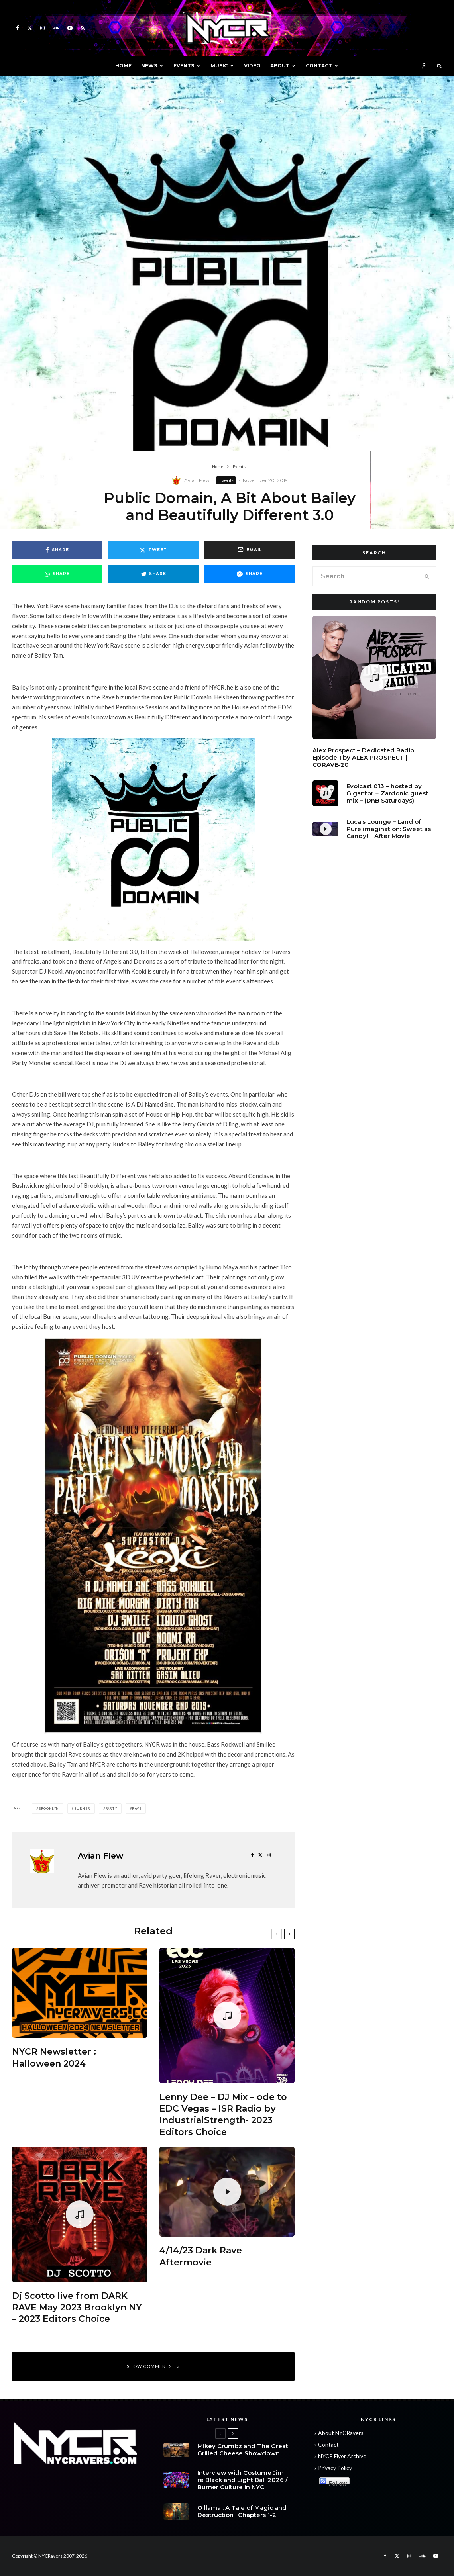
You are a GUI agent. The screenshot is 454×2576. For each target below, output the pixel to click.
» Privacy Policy (333, 2467)
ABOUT (279, 66)
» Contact (326, 2444)
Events (226, 480)
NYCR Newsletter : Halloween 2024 (54, 2057)
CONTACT (319, 66)
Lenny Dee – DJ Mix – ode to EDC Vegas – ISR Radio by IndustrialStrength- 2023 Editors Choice (223, 2114)
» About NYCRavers (339, 2432)
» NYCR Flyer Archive (340, 2456)
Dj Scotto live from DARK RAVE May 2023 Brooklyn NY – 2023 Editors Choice (77, 2307)
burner (82, 1808)
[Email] (249, 550)
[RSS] (82, 28)
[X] (29, 28)
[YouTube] (70, 28)
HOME (123, 66)
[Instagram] (42, 28)
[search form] (366, 576)
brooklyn (49, 1808)
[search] (427, 576)
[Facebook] (17, 28)
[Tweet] (153, 550)
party (111, 1808)
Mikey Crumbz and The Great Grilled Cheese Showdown (242, 2452)
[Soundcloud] (56, 28)
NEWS (149, 66)
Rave (136, 1808)
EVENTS (183, 66)
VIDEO (252, 66)
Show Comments (153, 2366)
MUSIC (219, 66)
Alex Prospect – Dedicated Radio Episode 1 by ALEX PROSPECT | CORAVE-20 (363, 760)
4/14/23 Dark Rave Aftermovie (200, 2256)
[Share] (57, 550)
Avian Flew (197, 480)
